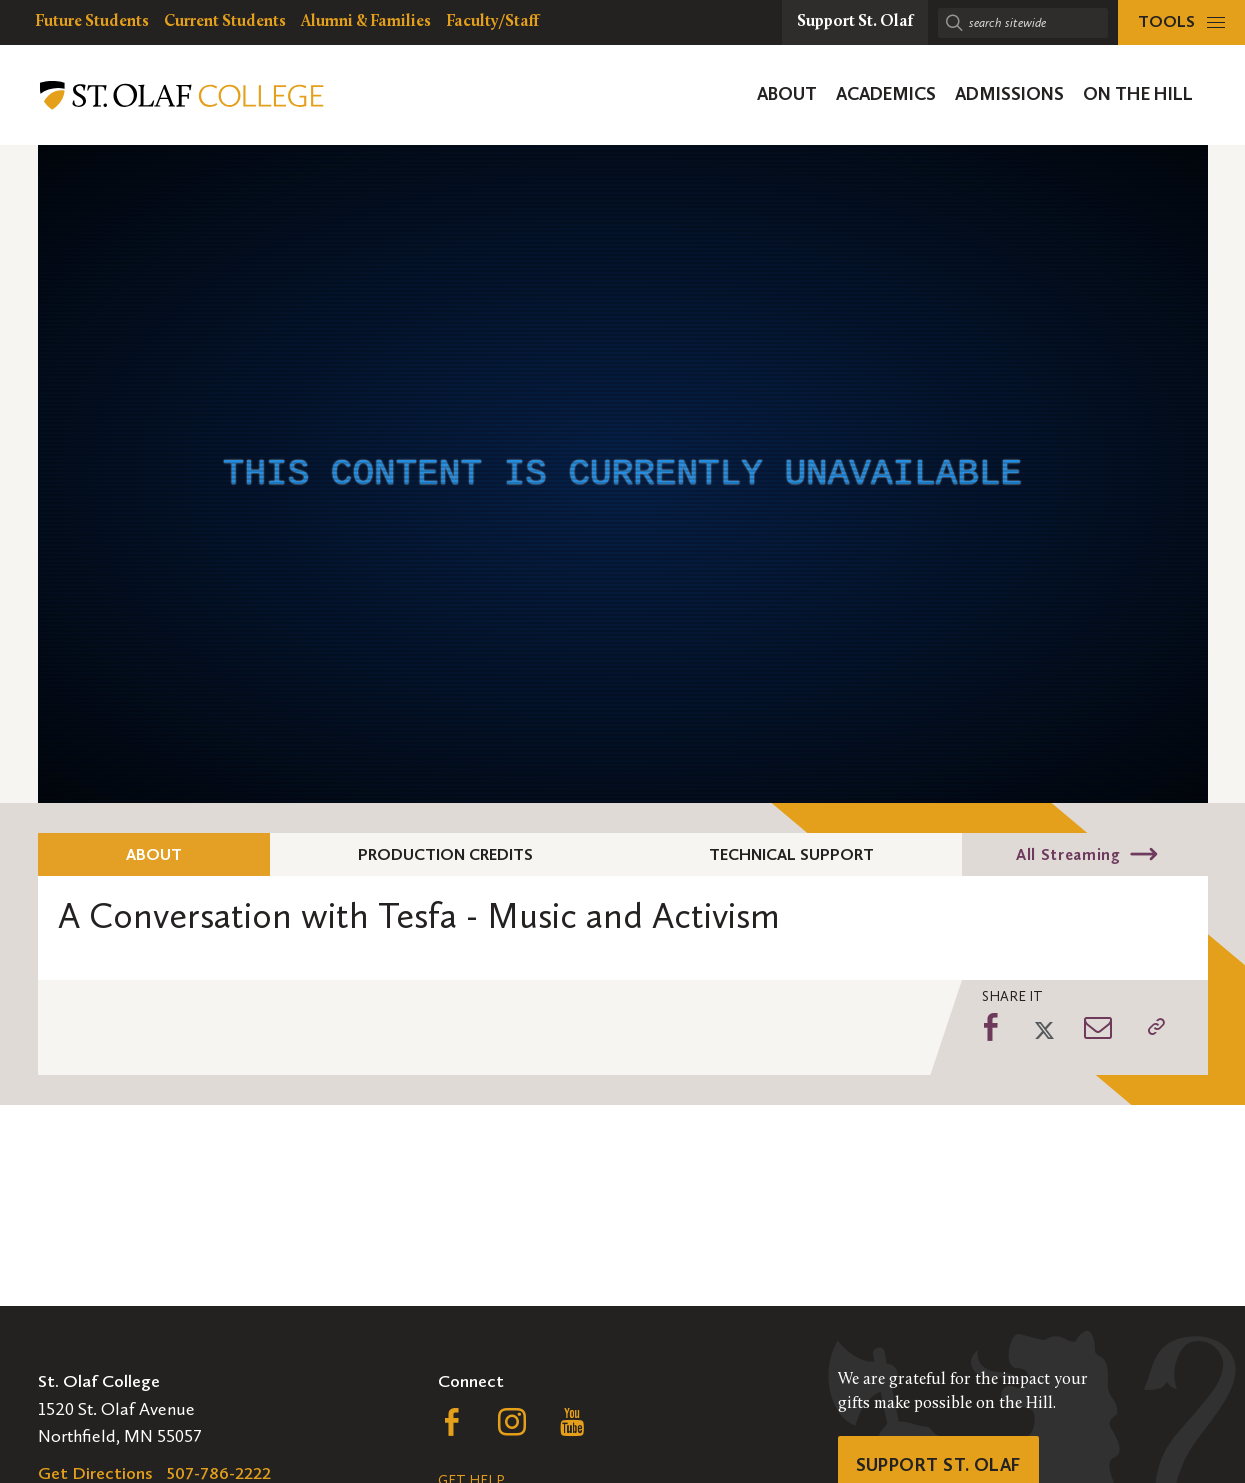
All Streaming (1068, 854)
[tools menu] (1181, 22)
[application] (623, 474)
